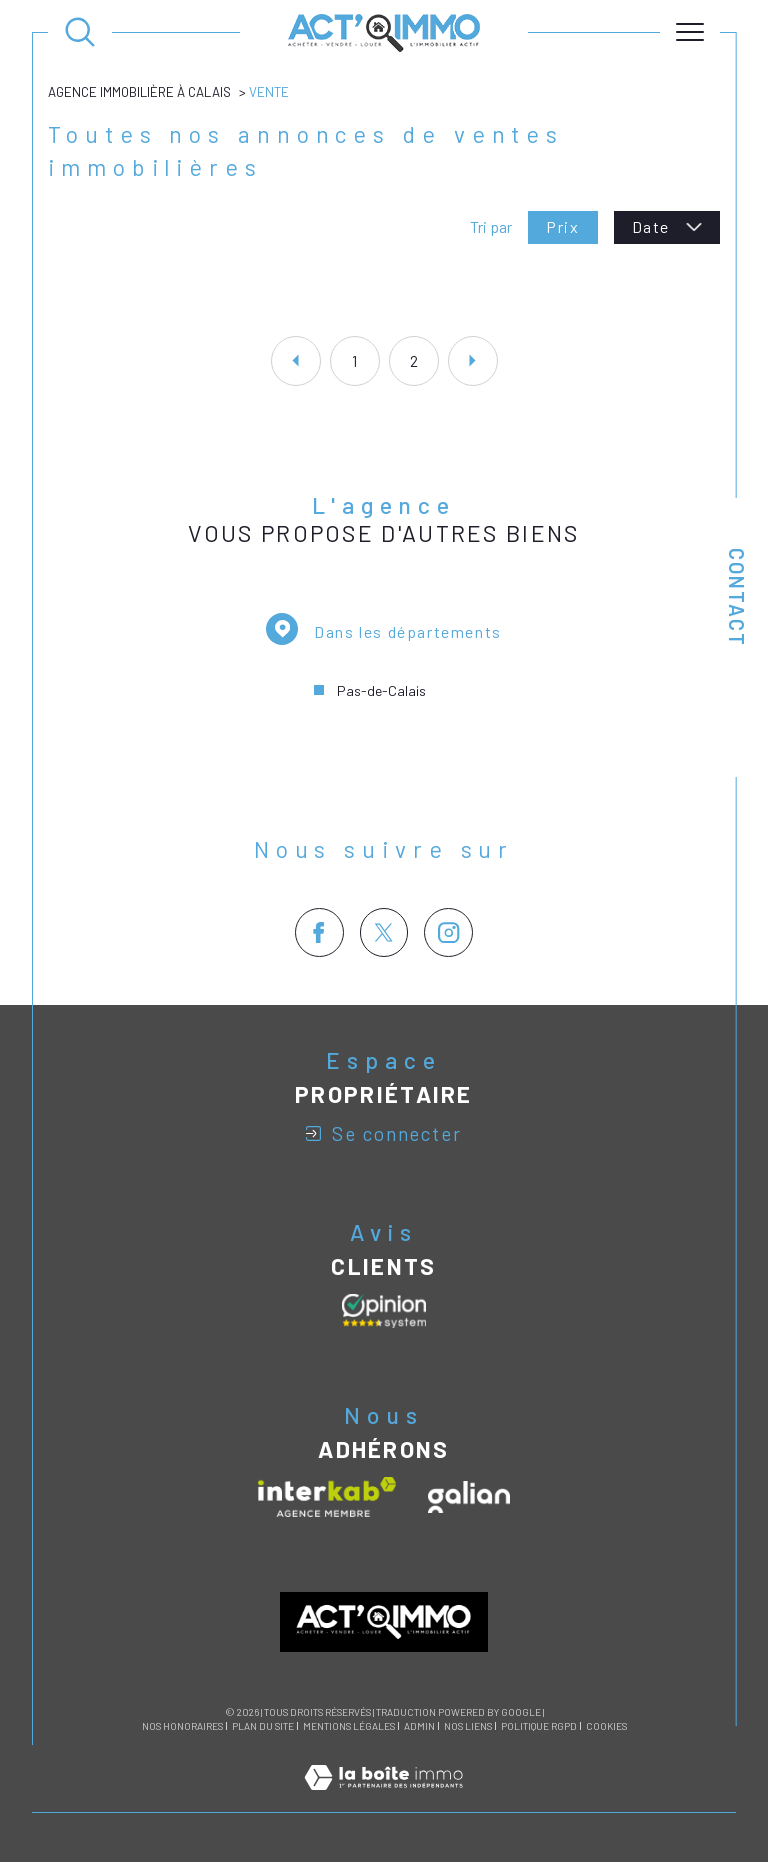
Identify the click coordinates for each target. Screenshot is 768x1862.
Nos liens (468, 1726)
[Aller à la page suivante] (473, 361)
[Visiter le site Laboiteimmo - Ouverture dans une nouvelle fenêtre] (383, 1799)
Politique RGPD (539, 1726)
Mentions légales (349, 1726)
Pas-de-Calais (381, 690)
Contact (737, 597)
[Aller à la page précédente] (296, 361)
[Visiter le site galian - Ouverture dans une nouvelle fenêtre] (469, 1497)
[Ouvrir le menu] (690, 32)
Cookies (606, 1726)
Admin (419, 1726)
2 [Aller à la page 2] (414, 361)
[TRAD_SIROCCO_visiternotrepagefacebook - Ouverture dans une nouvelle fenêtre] (319, 932)
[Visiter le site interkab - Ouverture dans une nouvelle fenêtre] (327, 1497)
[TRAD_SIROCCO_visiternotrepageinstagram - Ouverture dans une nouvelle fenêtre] (448, 932)
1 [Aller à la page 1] (354, 361)
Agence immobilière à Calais (139, 92)
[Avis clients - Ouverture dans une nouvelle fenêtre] (384, 1311)
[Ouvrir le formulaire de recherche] (80, 32)
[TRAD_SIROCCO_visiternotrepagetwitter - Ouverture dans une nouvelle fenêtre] (384, 932)
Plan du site (263, 1726)
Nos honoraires (182, 1726)
